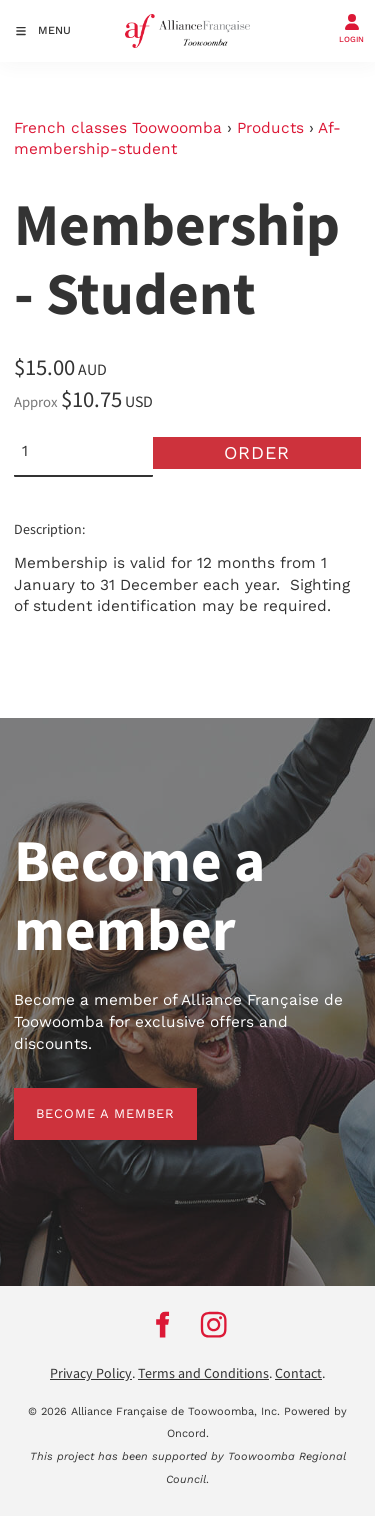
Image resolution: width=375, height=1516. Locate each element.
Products (270, 128)
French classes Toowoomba (118, 128)
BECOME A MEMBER (83, 1098)
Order (257, 452)
